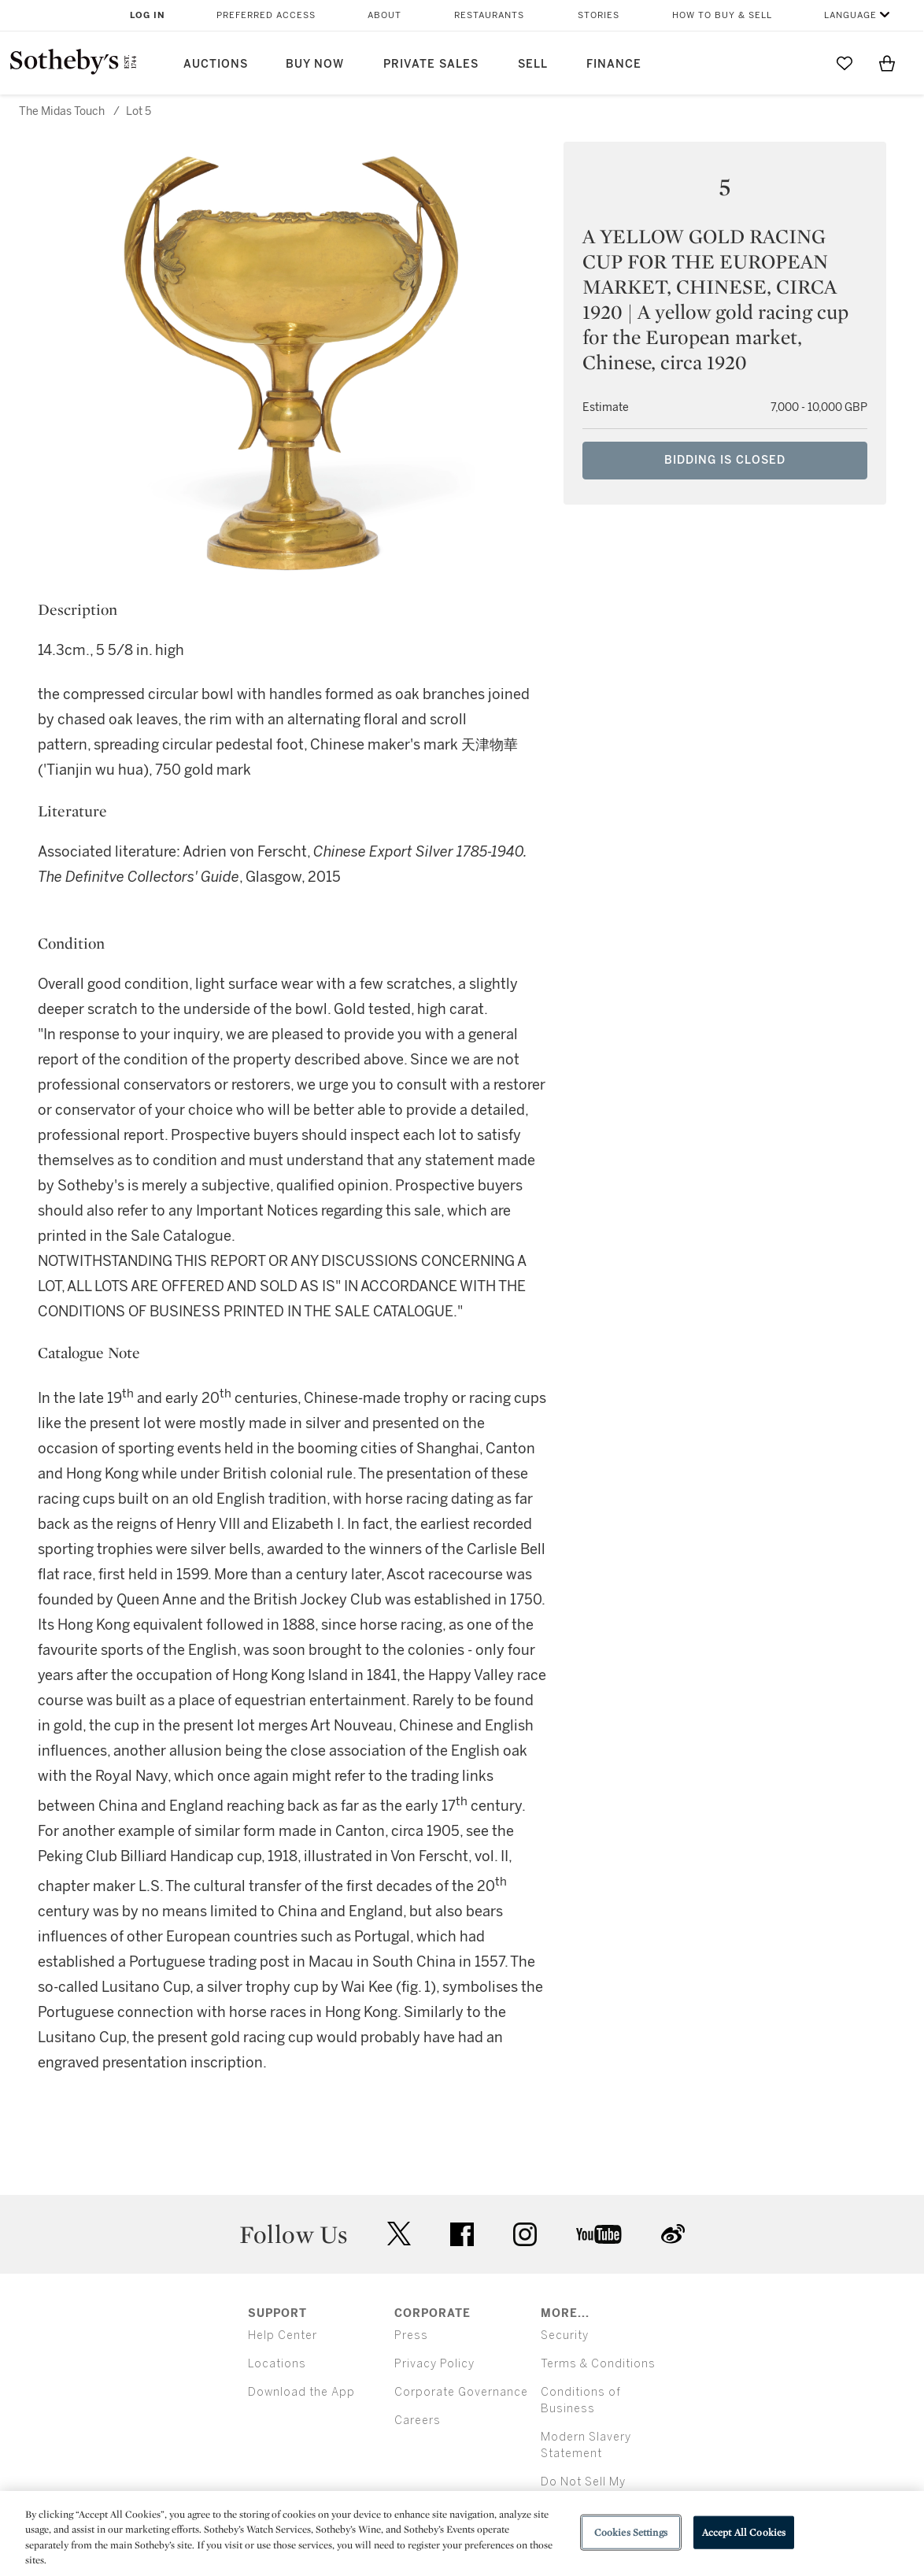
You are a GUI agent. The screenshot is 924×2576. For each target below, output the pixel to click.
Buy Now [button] (315, 64)
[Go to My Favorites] (844, 63)
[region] (462, 2533)
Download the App (301, 2392)
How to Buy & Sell (722, 15)
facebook (462, 2234)
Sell (533, 64)
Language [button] (850, 15)
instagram (525, 2234)
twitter (399, 2234)
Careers (417, 2420)
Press (411, 2335)
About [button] (384, 15)
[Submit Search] (802, 63)
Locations (277, 2364)
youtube (599, 2234)
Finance (613, 64)
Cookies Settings (630, 2532)
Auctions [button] (215, 64)
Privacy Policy (434, 2364)
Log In (147, 15)
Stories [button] (598, 15)
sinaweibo (673, 2234)
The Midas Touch (62, 111)
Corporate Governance (461, 2392)
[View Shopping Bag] (887, 63)
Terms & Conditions (598, 2364)
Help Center (282, 2335)
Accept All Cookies (743, 2532)
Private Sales (431, 64)
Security (565, 2335)
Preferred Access (266, 15)
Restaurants (489, 15)
